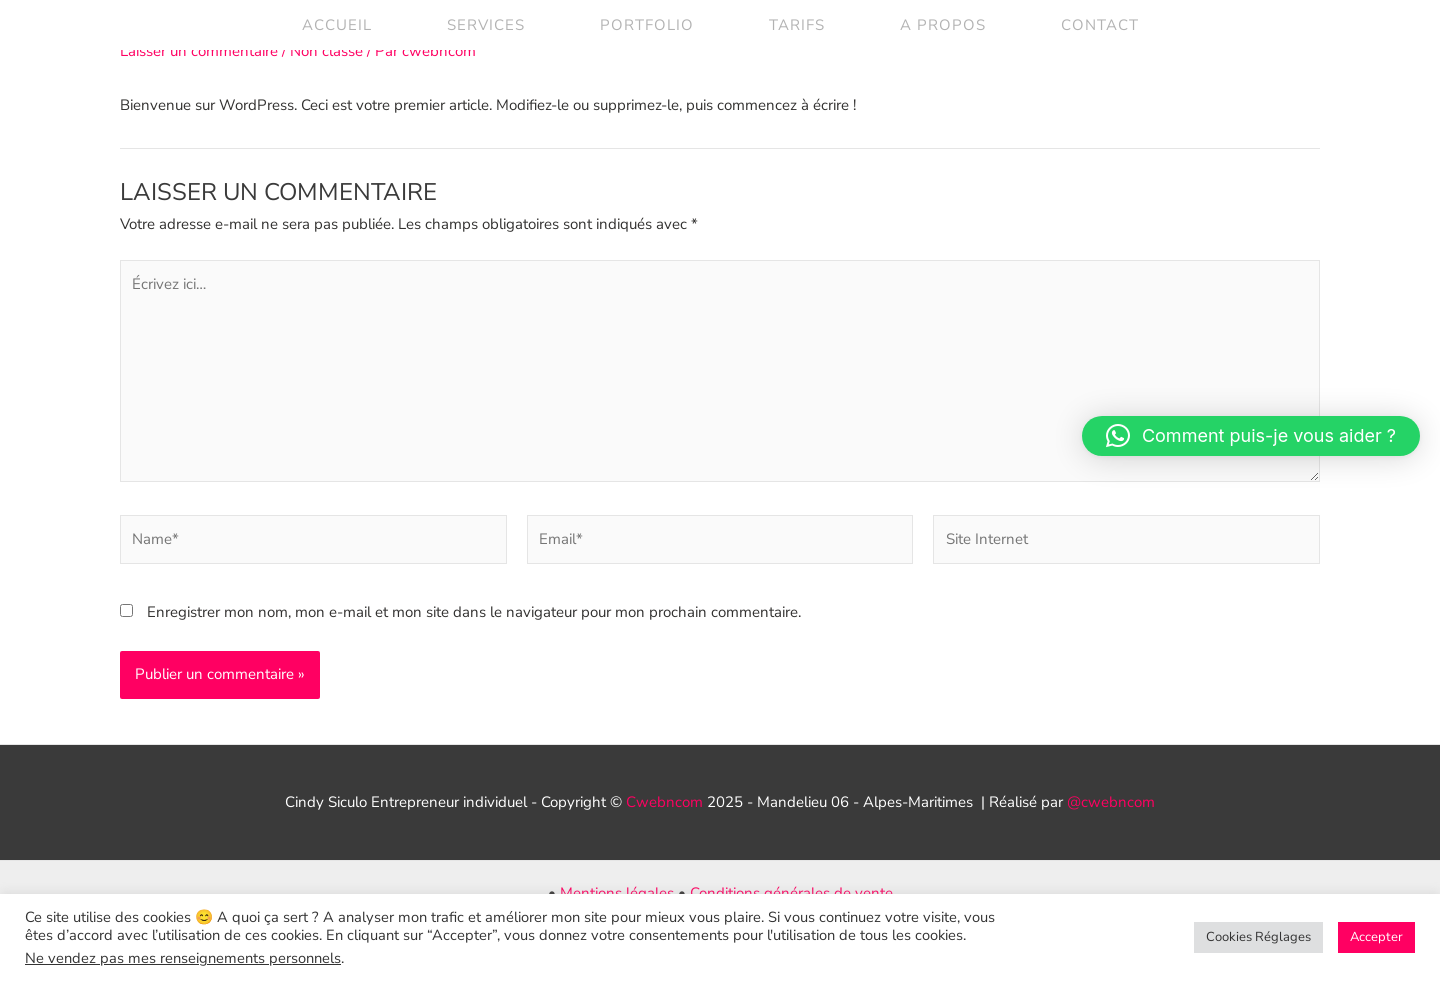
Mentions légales (617, 893)
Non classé (326, 51)
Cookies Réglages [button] (1258, 937)
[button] (1251, 436)
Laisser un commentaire (199, 51)
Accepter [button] (1376, 937)
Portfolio (647, 25)
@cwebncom (1111, 802)
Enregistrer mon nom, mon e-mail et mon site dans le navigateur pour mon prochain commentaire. (474, 612)
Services (486, 25)
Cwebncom (664, 802)
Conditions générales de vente (791, 893)
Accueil (337, 25)
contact (1100, 25)
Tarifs (797, 25)
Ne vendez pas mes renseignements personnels (183, 958)
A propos (943, 25)
